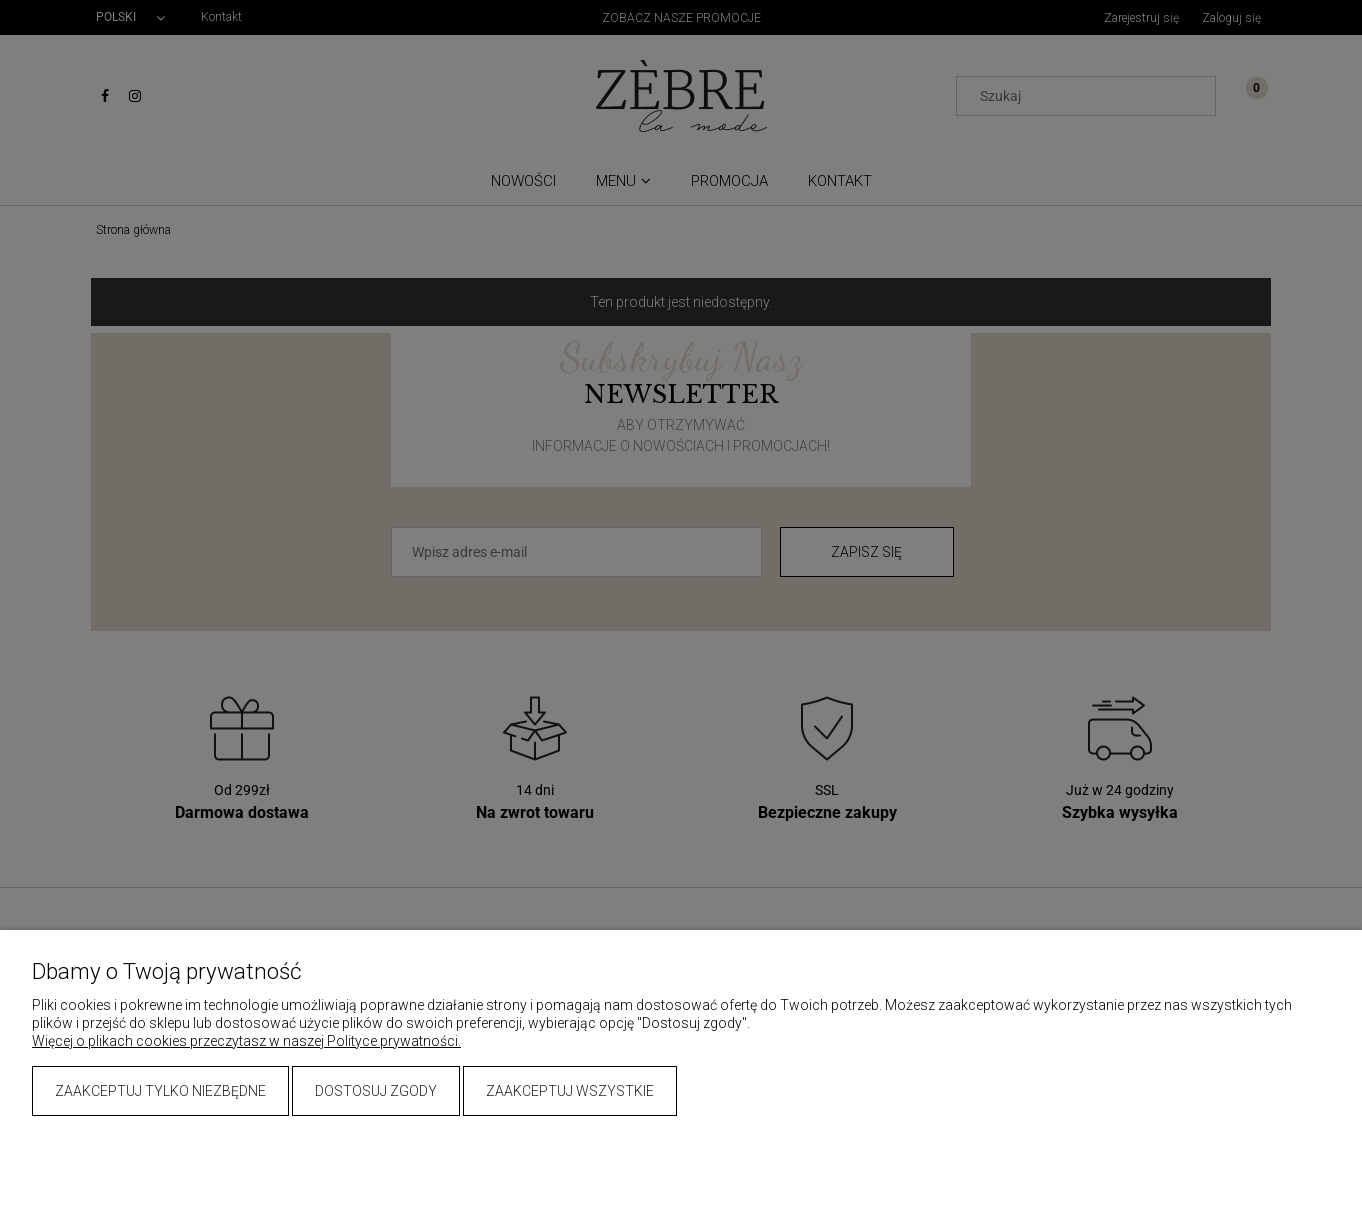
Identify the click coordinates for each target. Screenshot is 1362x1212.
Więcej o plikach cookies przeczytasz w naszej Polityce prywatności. (246, 1041)
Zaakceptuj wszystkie (570, 1091)
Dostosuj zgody (376, 1091)
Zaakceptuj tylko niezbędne (160, 1091)
